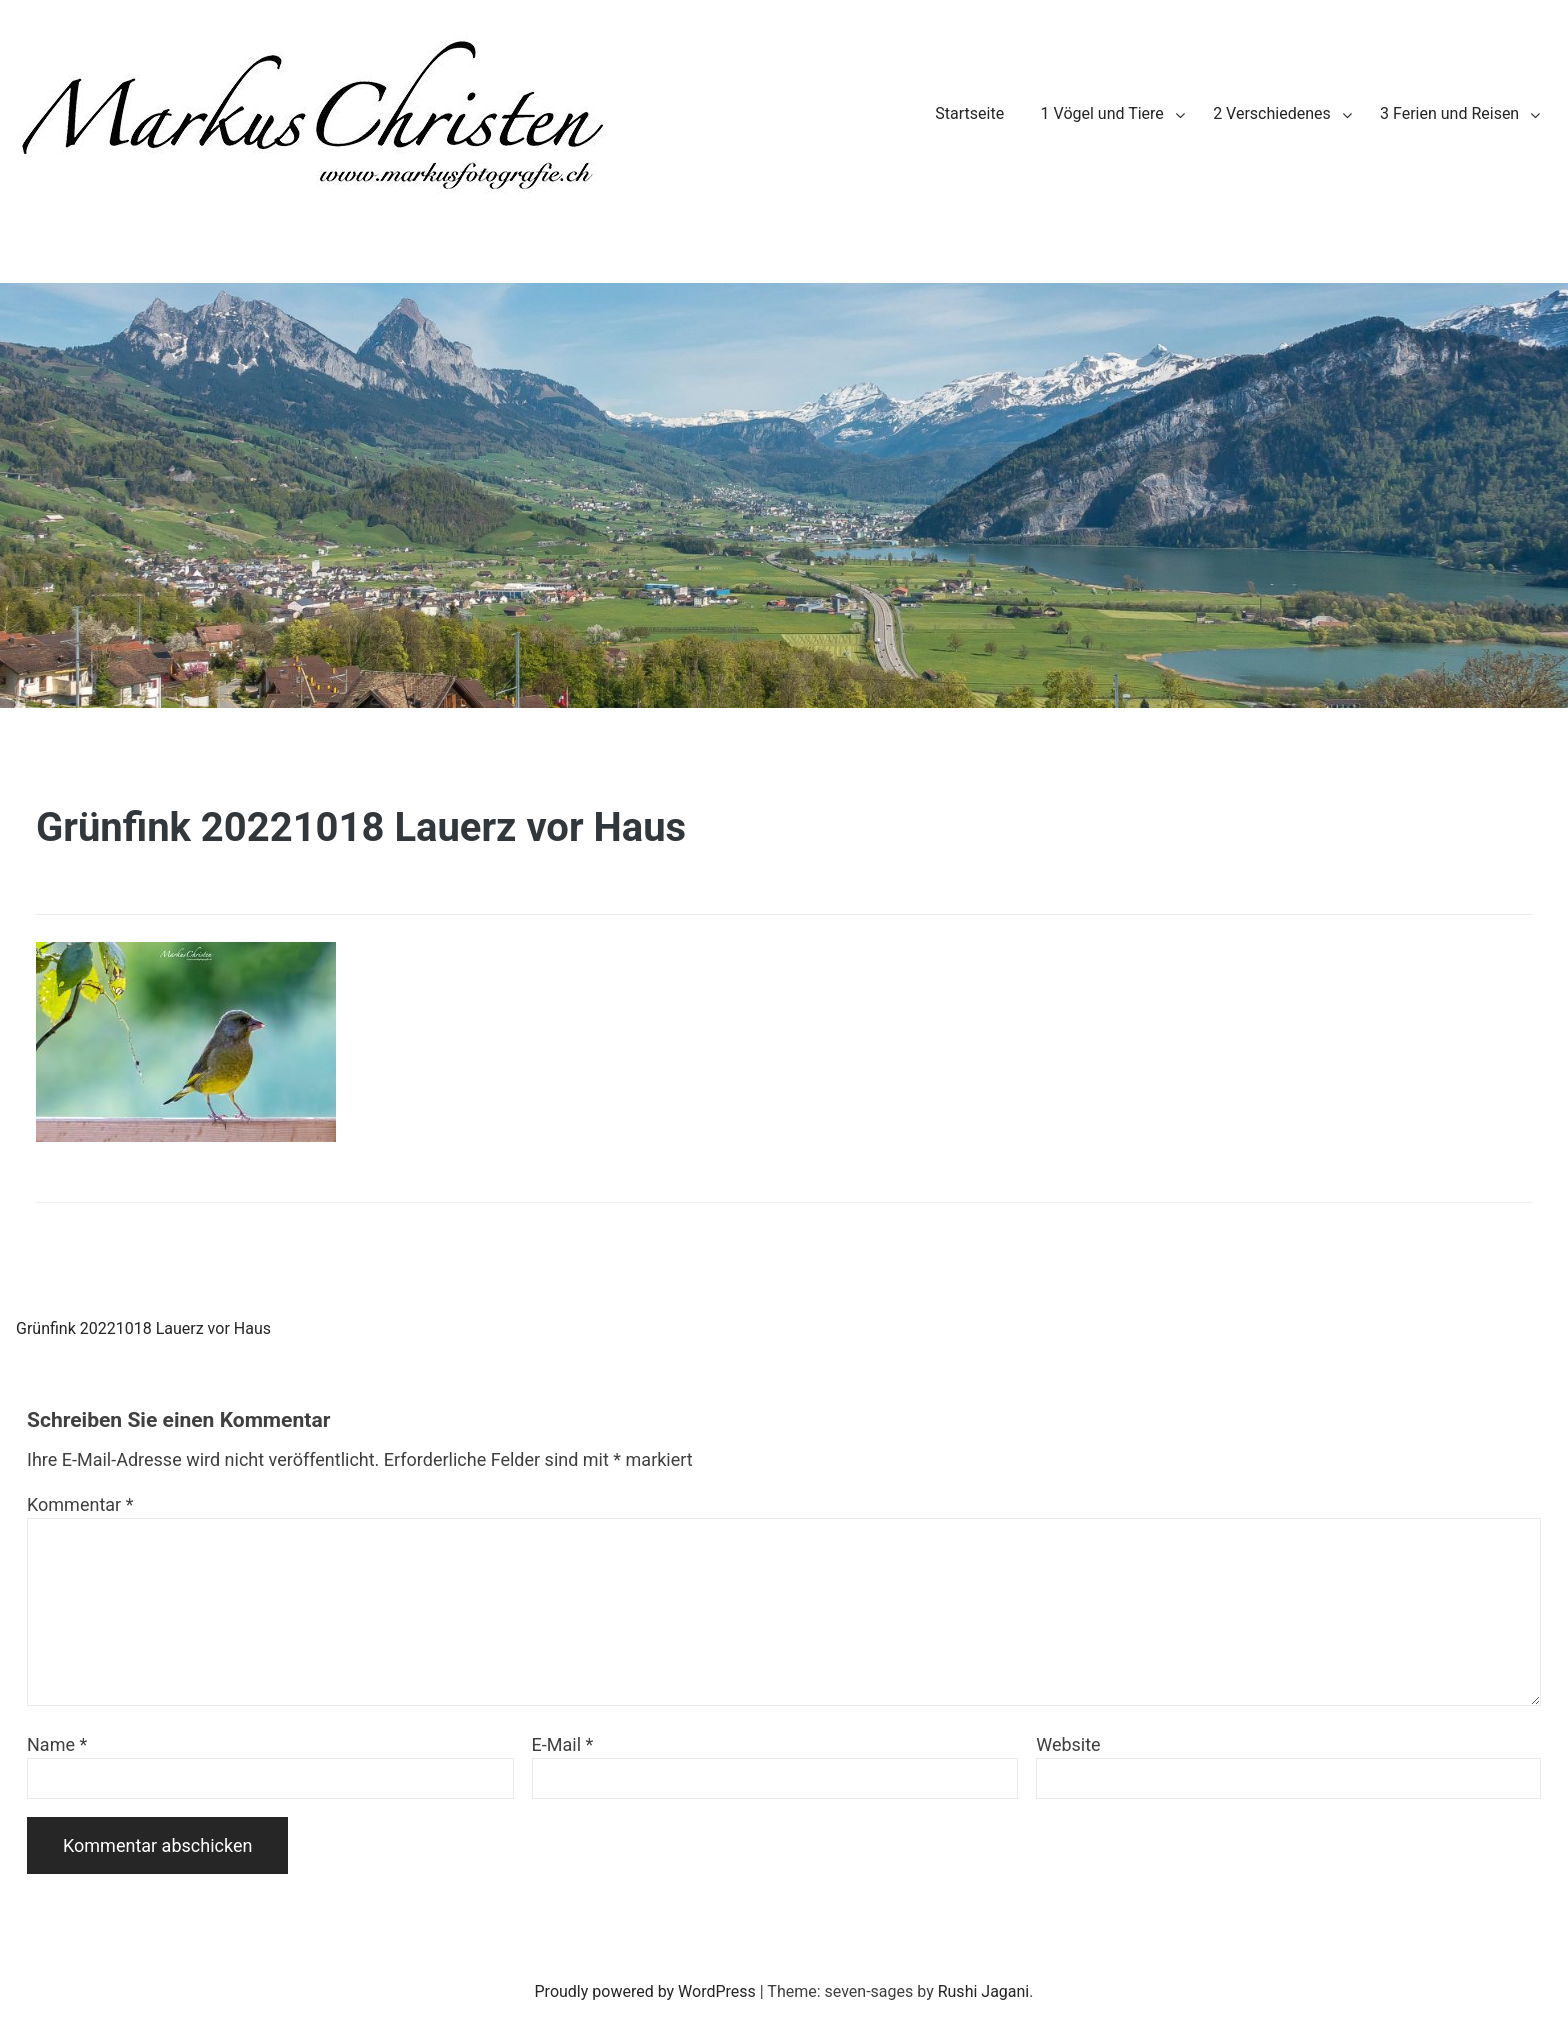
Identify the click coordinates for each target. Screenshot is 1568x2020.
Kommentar (80, 1504)
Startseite (969, 113)
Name (57, 1744)
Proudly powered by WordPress (645, 1991)
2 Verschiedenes (1272, 113)
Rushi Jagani (984, 1991)
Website (1068, 1744)
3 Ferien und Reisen (1449, 113)
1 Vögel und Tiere (1102, 113)
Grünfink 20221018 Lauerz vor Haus (143, 1328)
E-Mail (563, 1744)
